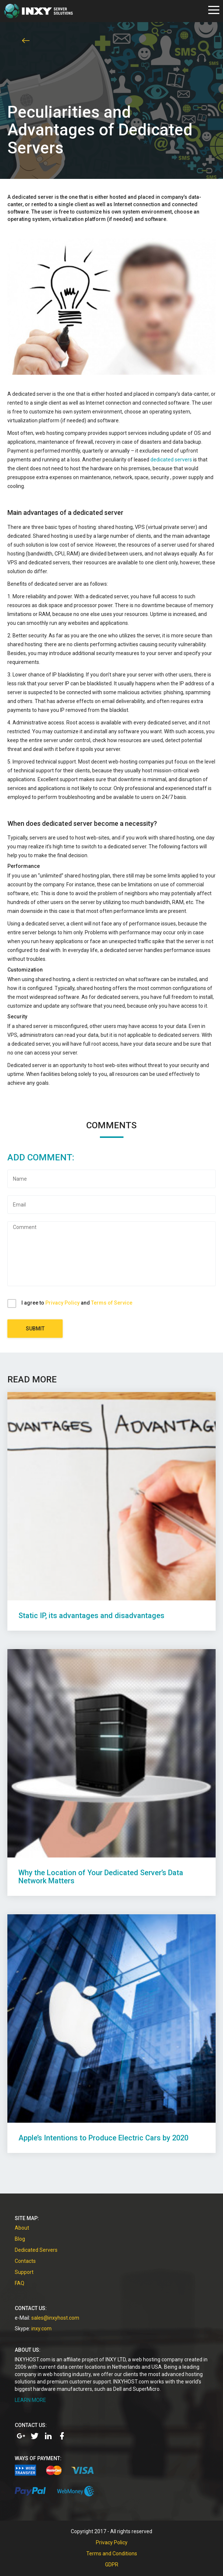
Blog (20, 2239)
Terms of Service (111, 1303)
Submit (35, 1329)
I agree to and (76, 1303)
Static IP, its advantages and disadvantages (91, 1615)
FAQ (19, 2283)
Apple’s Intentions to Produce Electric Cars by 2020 (103, 2137)
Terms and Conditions (111, 2553)
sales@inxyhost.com (55, 2318)
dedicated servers (171, 460)
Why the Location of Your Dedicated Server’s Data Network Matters (100, 1876)
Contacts (25, 2261)
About (22, 2228)
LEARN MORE (30, 2400)
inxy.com (41, 2328)
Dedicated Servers (36, 2250)
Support (24, 2272)
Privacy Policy (62, 1303)
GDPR (111, 2565)
